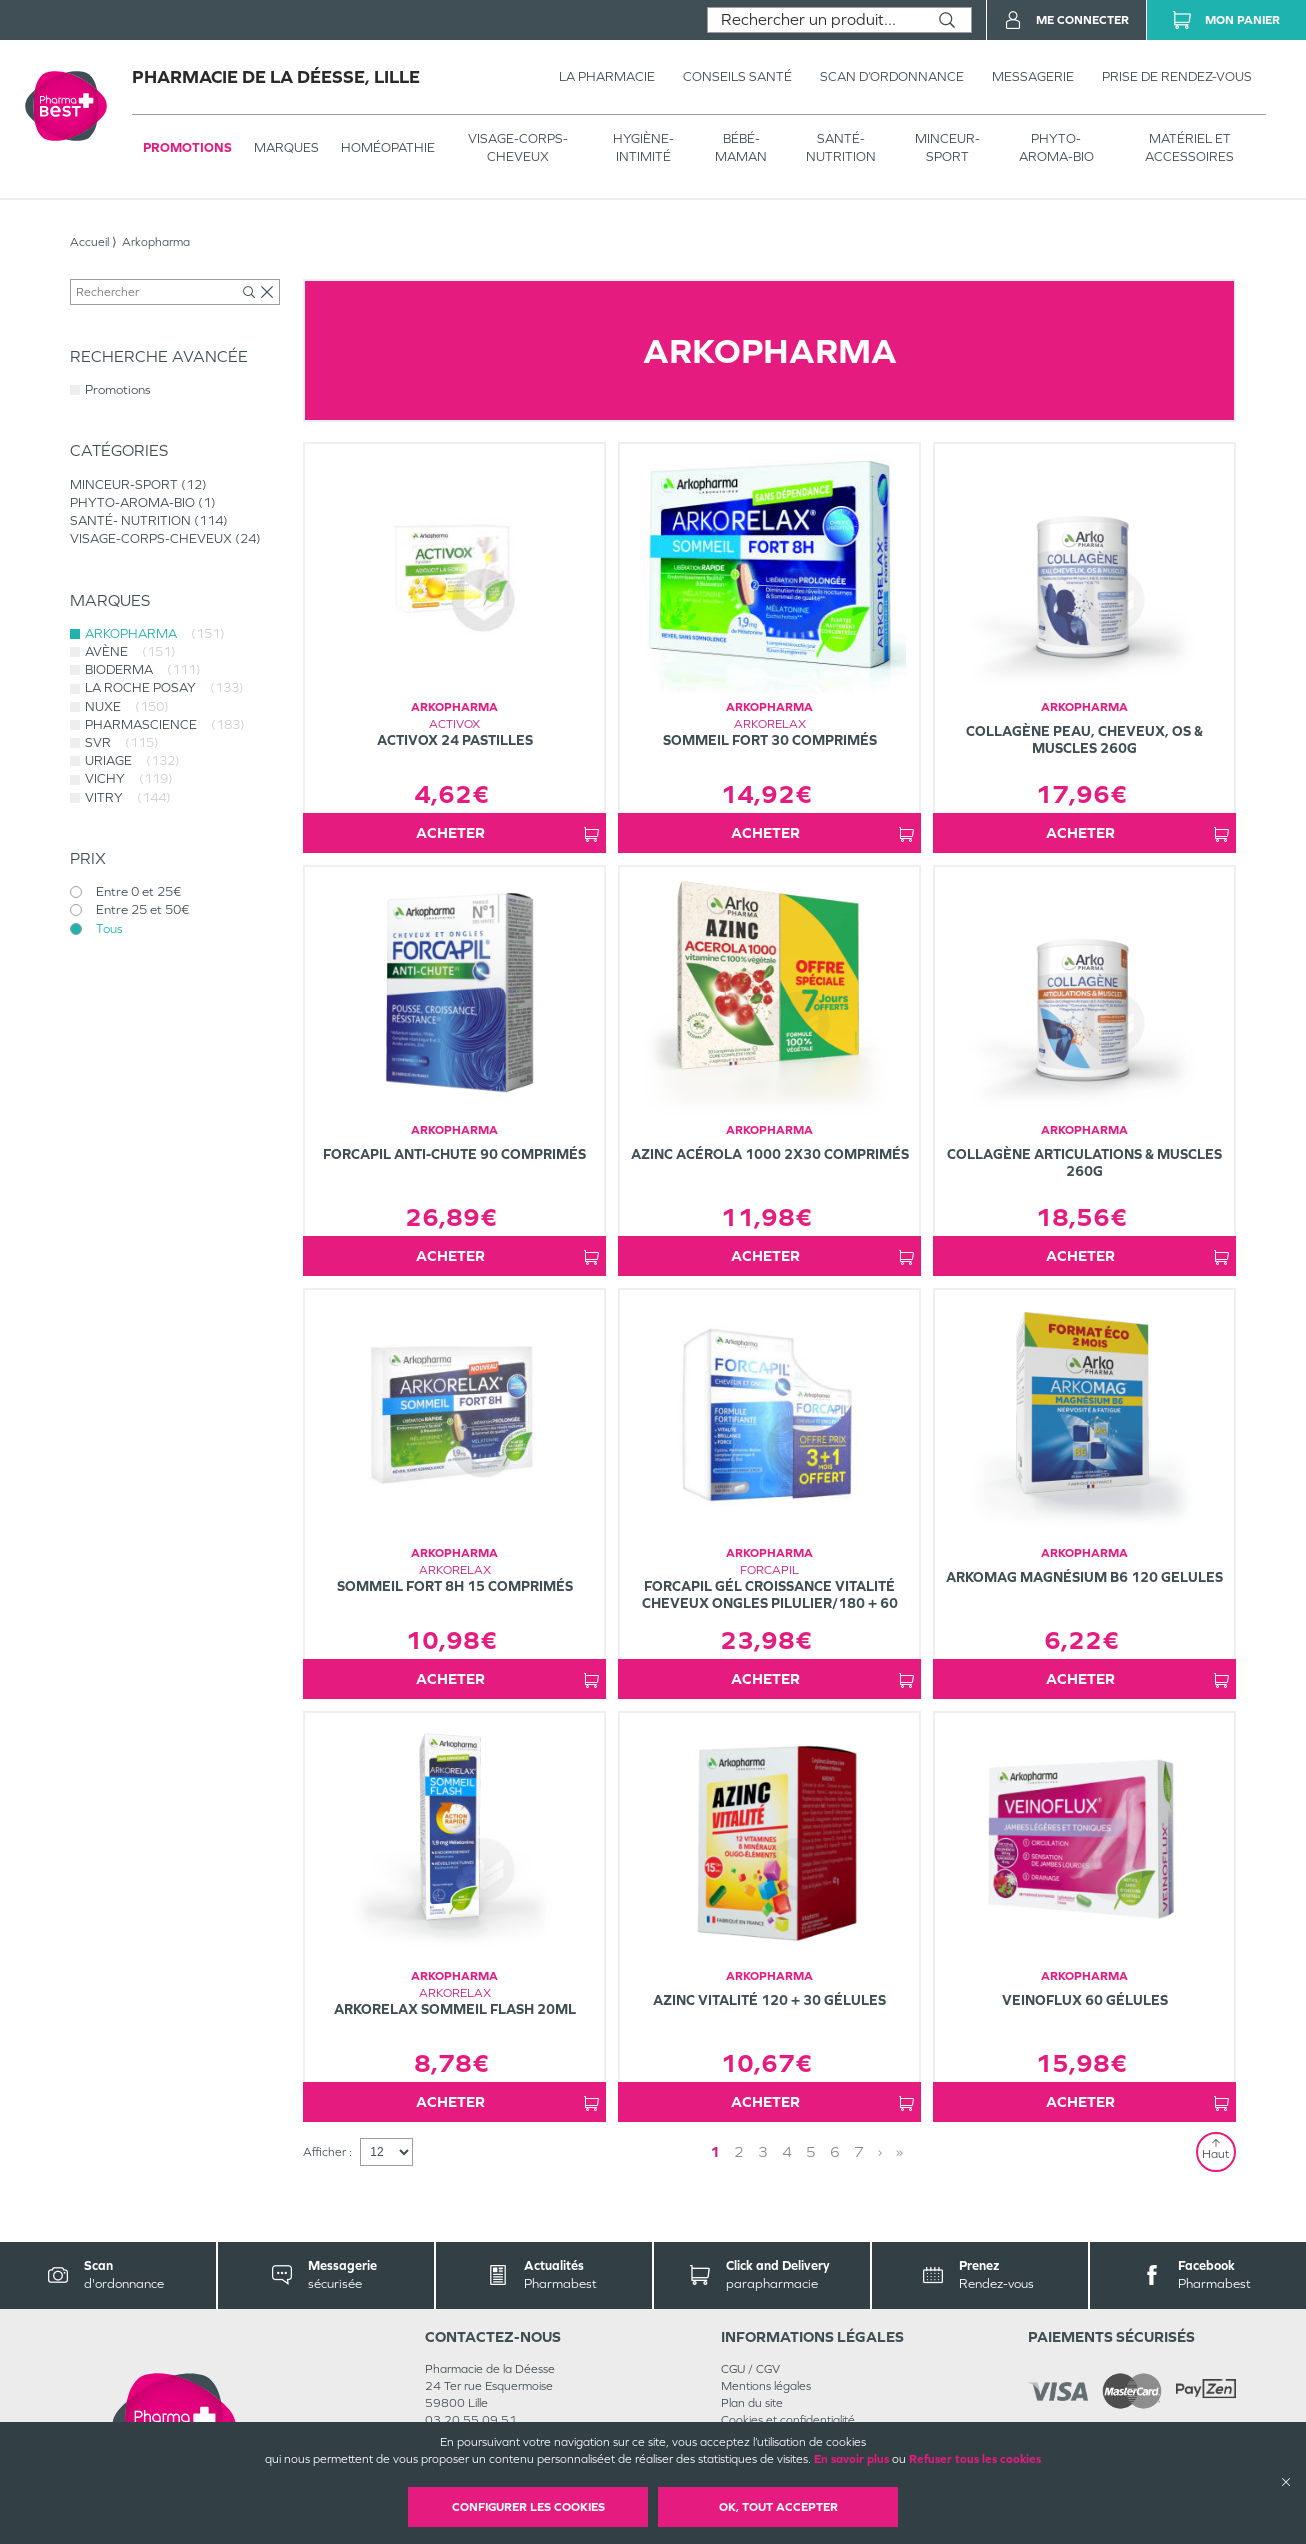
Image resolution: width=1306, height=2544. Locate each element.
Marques (286, 147)
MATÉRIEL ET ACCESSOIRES (1189, 147)
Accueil (89, 242)
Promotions (187, 147)
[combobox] (815, 20)
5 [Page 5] (811, 2151)
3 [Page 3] (763, 2151)
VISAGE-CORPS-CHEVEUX (518, 147)
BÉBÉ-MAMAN (741, 147)
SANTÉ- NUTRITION (841, 147)
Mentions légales (766, 2386)
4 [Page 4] (787, 2151)
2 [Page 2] (739, 2151)
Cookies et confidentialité (788, 2420)
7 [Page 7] (859, 2151)
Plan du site (752, 2403)
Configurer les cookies (528, 2507)
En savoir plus (851, 2459)
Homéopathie (388, 147)
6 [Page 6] (835, 2151)
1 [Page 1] (715, 2151)
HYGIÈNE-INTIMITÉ (643, 147)
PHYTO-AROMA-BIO (1056, 147)
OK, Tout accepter (778, 2507)
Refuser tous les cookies (975, 2459)
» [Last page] (899, 2151)
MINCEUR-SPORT (947, 147)
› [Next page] (880, 2151)
